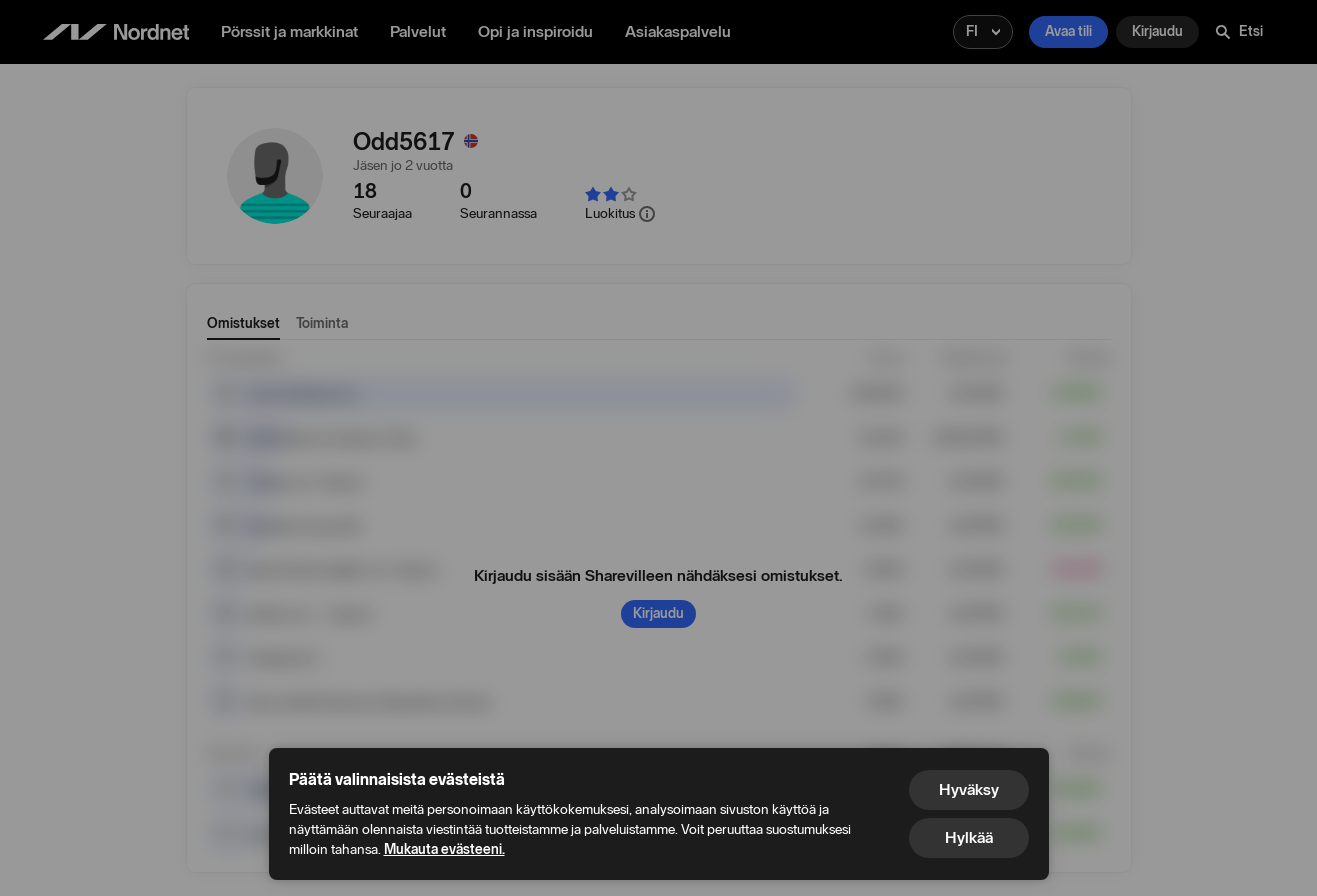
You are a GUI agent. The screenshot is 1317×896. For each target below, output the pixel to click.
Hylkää (969, 837)
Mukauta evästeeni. (444, 849)
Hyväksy (969, 789)
